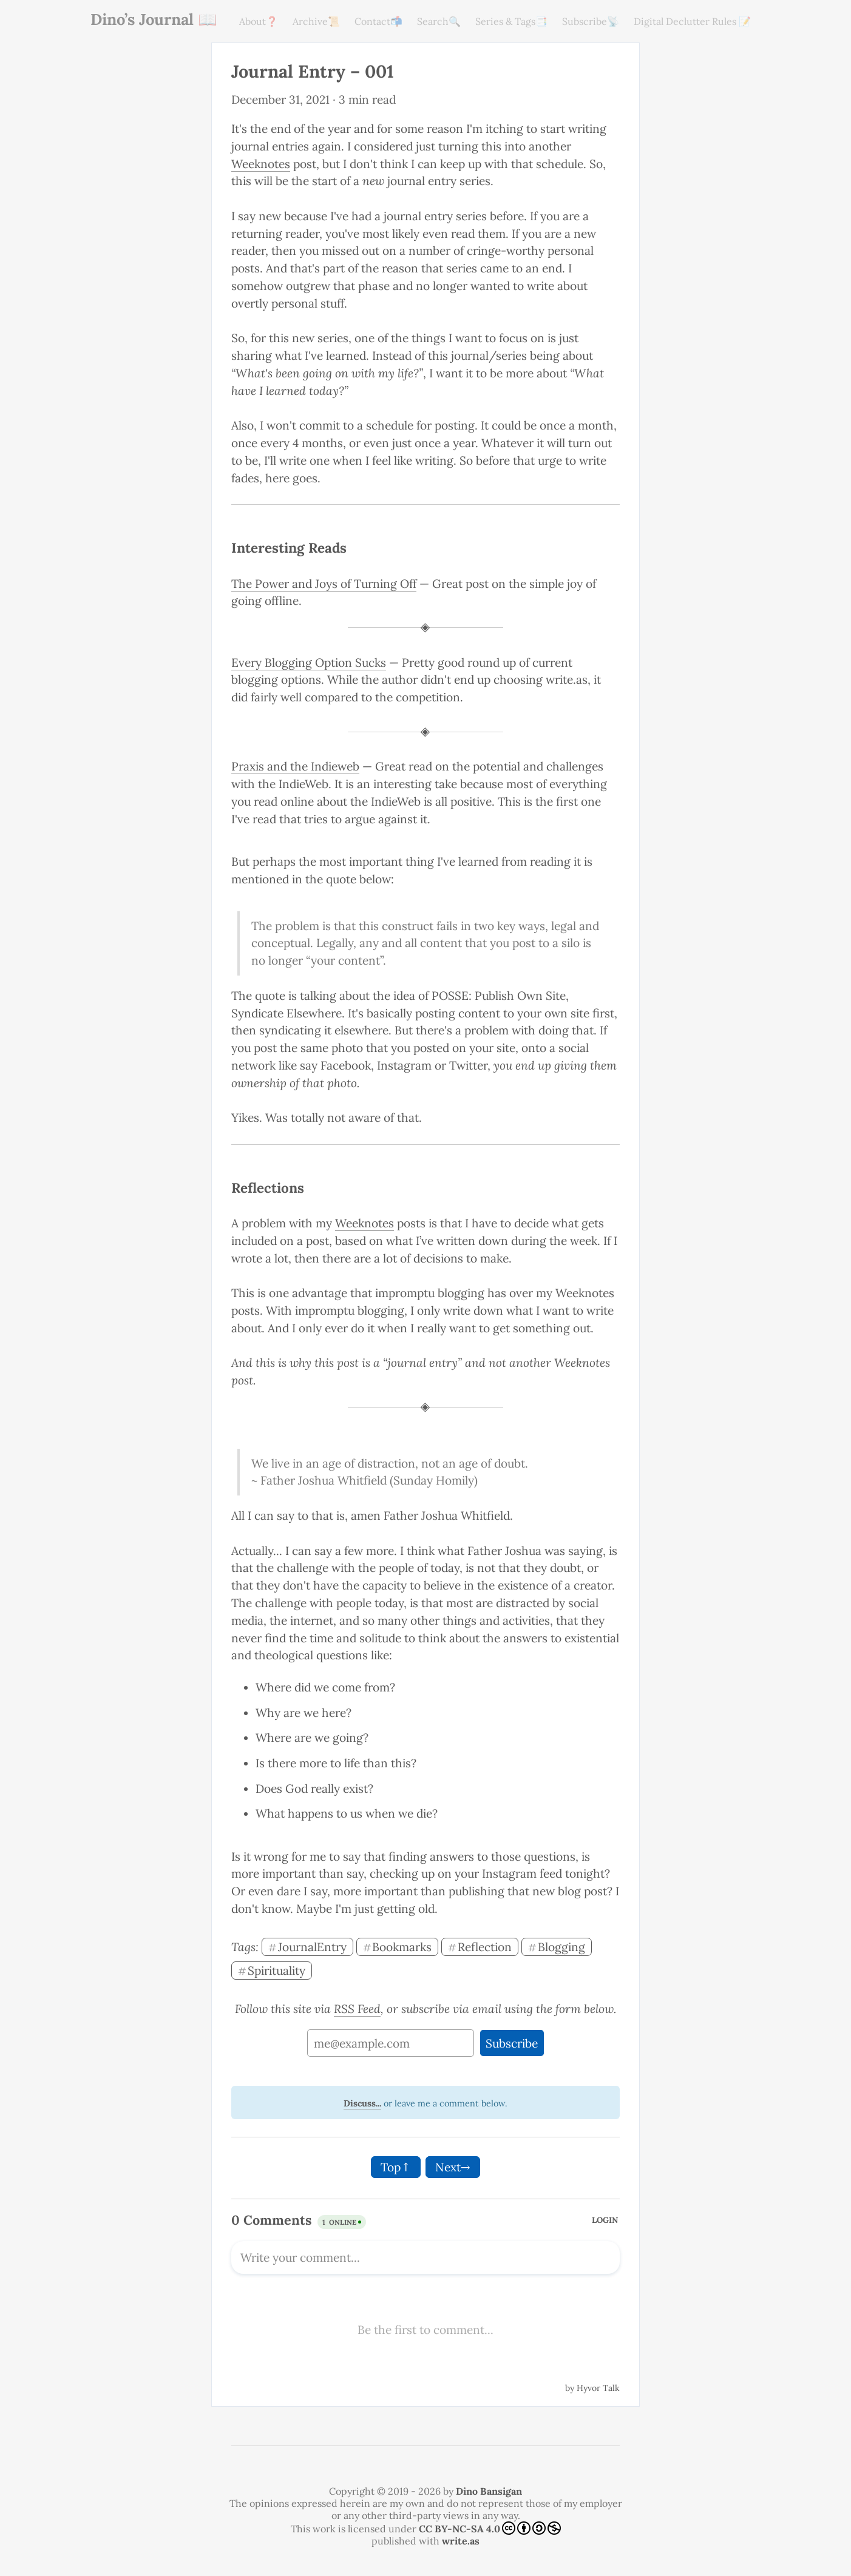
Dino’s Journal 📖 (153, 19)
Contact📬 (378, 21)
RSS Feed (357, 2008)
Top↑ (395, 2167)
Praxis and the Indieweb (295, 766)
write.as (461, 2541)
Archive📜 (316, 21)
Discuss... (362, 2103)
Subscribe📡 (590, 21)
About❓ (258, 21)
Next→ (452, 2167)
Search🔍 (439, 21)
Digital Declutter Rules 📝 (692, 21)
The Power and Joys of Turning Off (323, 583)
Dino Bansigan (489, 2491)
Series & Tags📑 (511, 21)
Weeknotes (260, 164)
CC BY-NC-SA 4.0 (490, 2528)
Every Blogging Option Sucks (308, 662)
